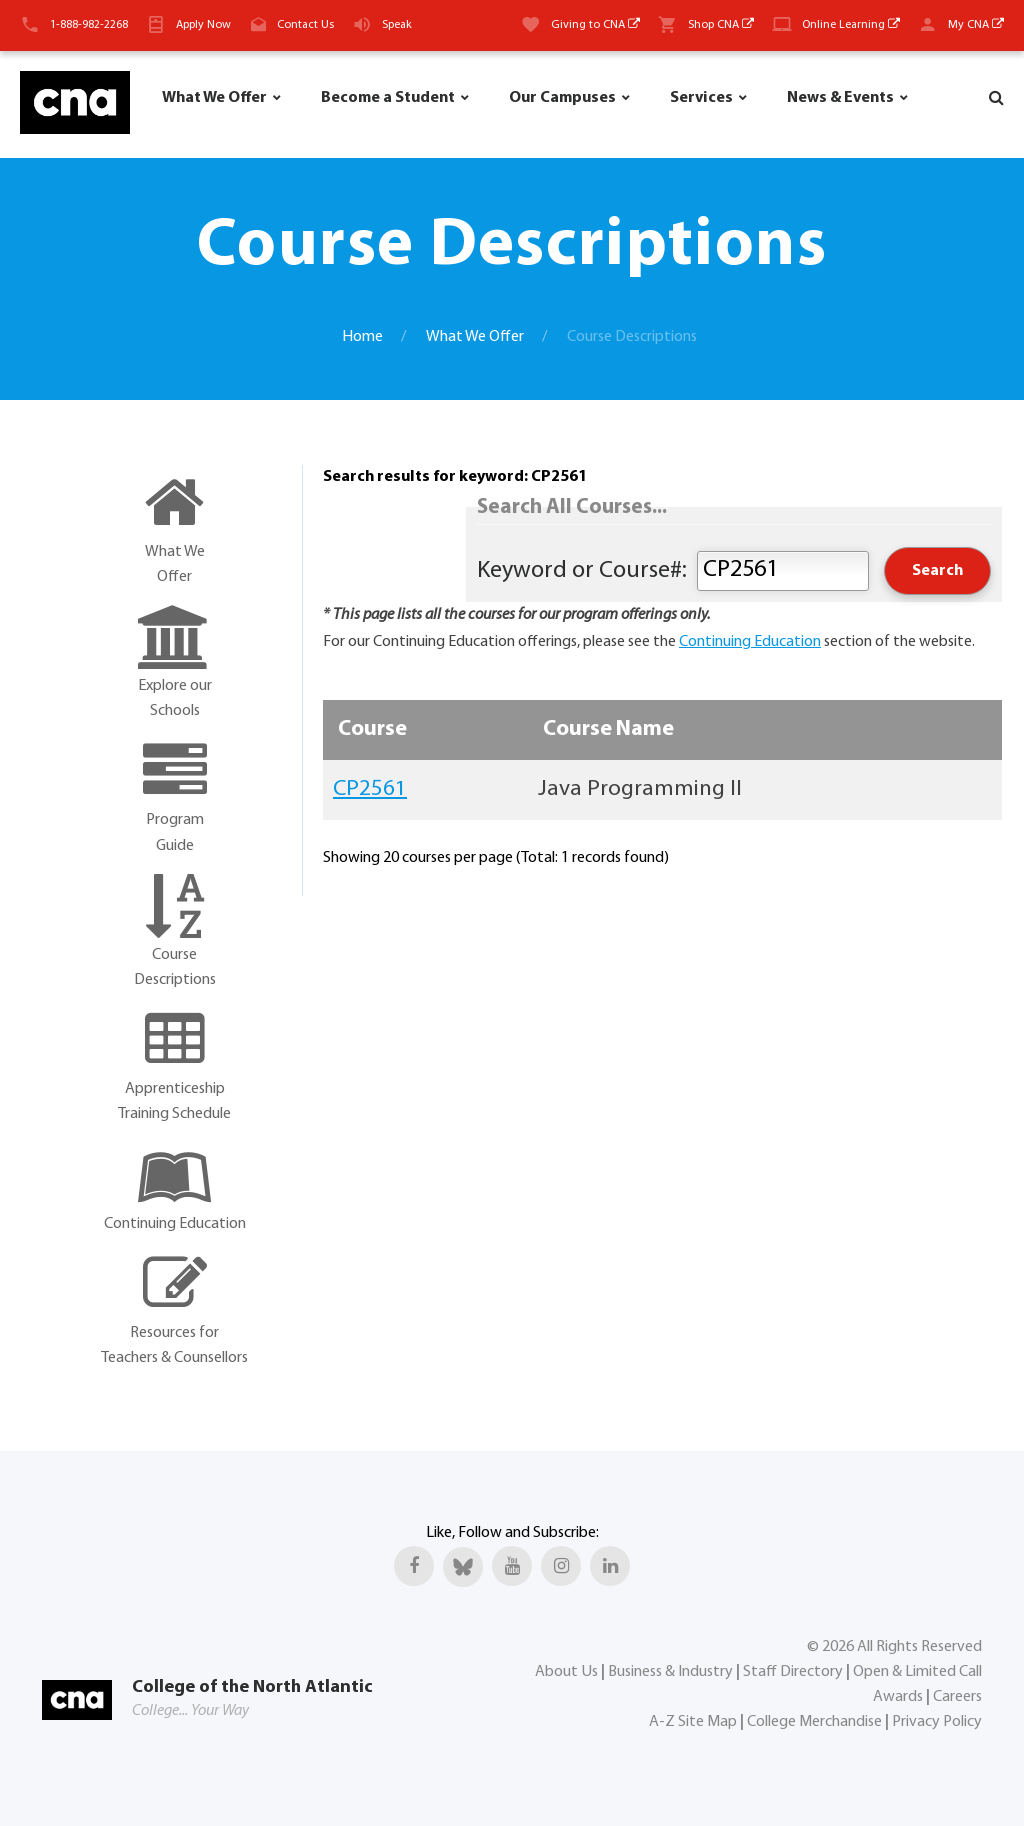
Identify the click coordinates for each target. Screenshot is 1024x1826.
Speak (397, 25)
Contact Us (305, 25)
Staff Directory (793, 1672)
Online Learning (851, 25)
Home (362, 337)
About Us (566, 1672)
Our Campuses (562, 98)
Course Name (608, 729)
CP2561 (370, 789)
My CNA (976, 25)
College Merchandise (814, 1722)
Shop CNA (721, 25)
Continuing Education (750, 642)
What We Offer (214, 98)
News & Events (840, 98)
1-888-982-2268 (89, 25)
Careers (957, 1697)
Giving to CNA (595, 25)
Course (372, 729)
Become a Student (388, 98)
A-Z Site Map (693, 1722)
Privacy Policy (937, 1722)
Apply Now (203, 25)
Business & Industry (670, 1672)
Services (701, 98)
